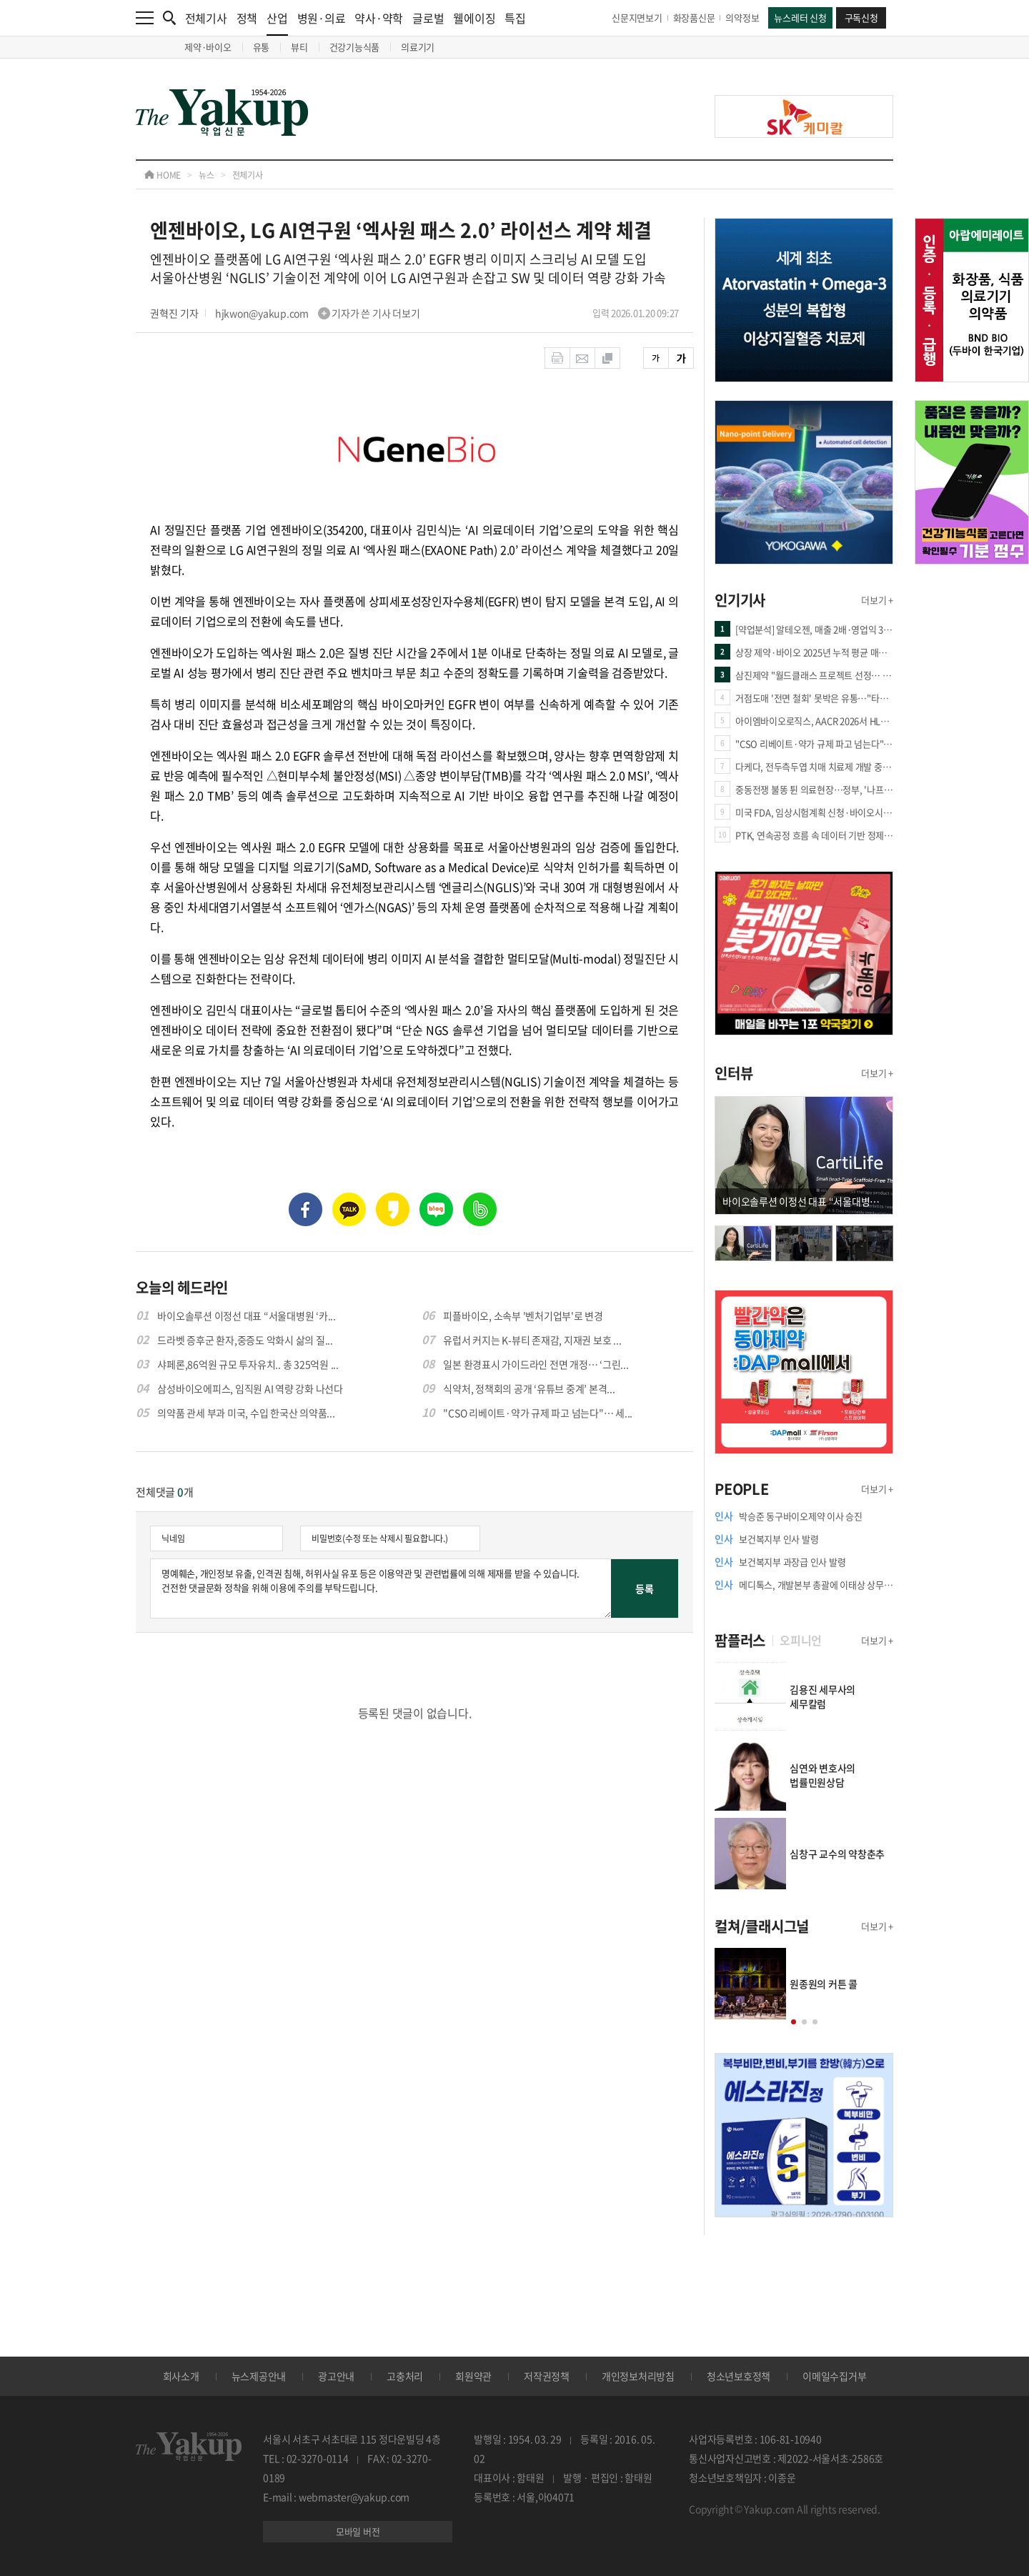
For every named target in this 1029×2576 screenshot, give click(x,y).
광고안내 (336, 2376)
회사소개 (181, 2376)
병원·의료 (321, 17)
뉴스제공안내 (259, 2376)
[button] (793, 2021)
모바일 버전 (358, 2531)
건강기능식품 (354, 47)
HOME (162, 175)
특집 (515, 17)
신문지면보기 (637, 17)
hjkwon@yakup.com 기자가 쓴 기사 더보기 (317, 313)
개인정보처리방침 (638, 2376)
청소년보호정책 (738, 2376)
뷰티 (299, 47)
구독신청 (861, 17)
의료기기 (417, 47)
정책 (247, 17)
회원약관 (473, 2376)
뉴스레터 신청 (800, 17)
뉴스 (206, 175)
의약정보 (742, 17)
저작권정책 (547, 2376)
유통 (261, 47)
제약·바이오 (208, 47)
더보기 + (877, 600)
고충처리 (405, 2376)
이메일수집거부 (834, 2376)
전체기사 (206, 17)
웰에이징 (474, 17)
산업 (277, 22)
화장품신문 (694, 17)
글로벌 (428, 17)
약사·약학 (378, 17)
